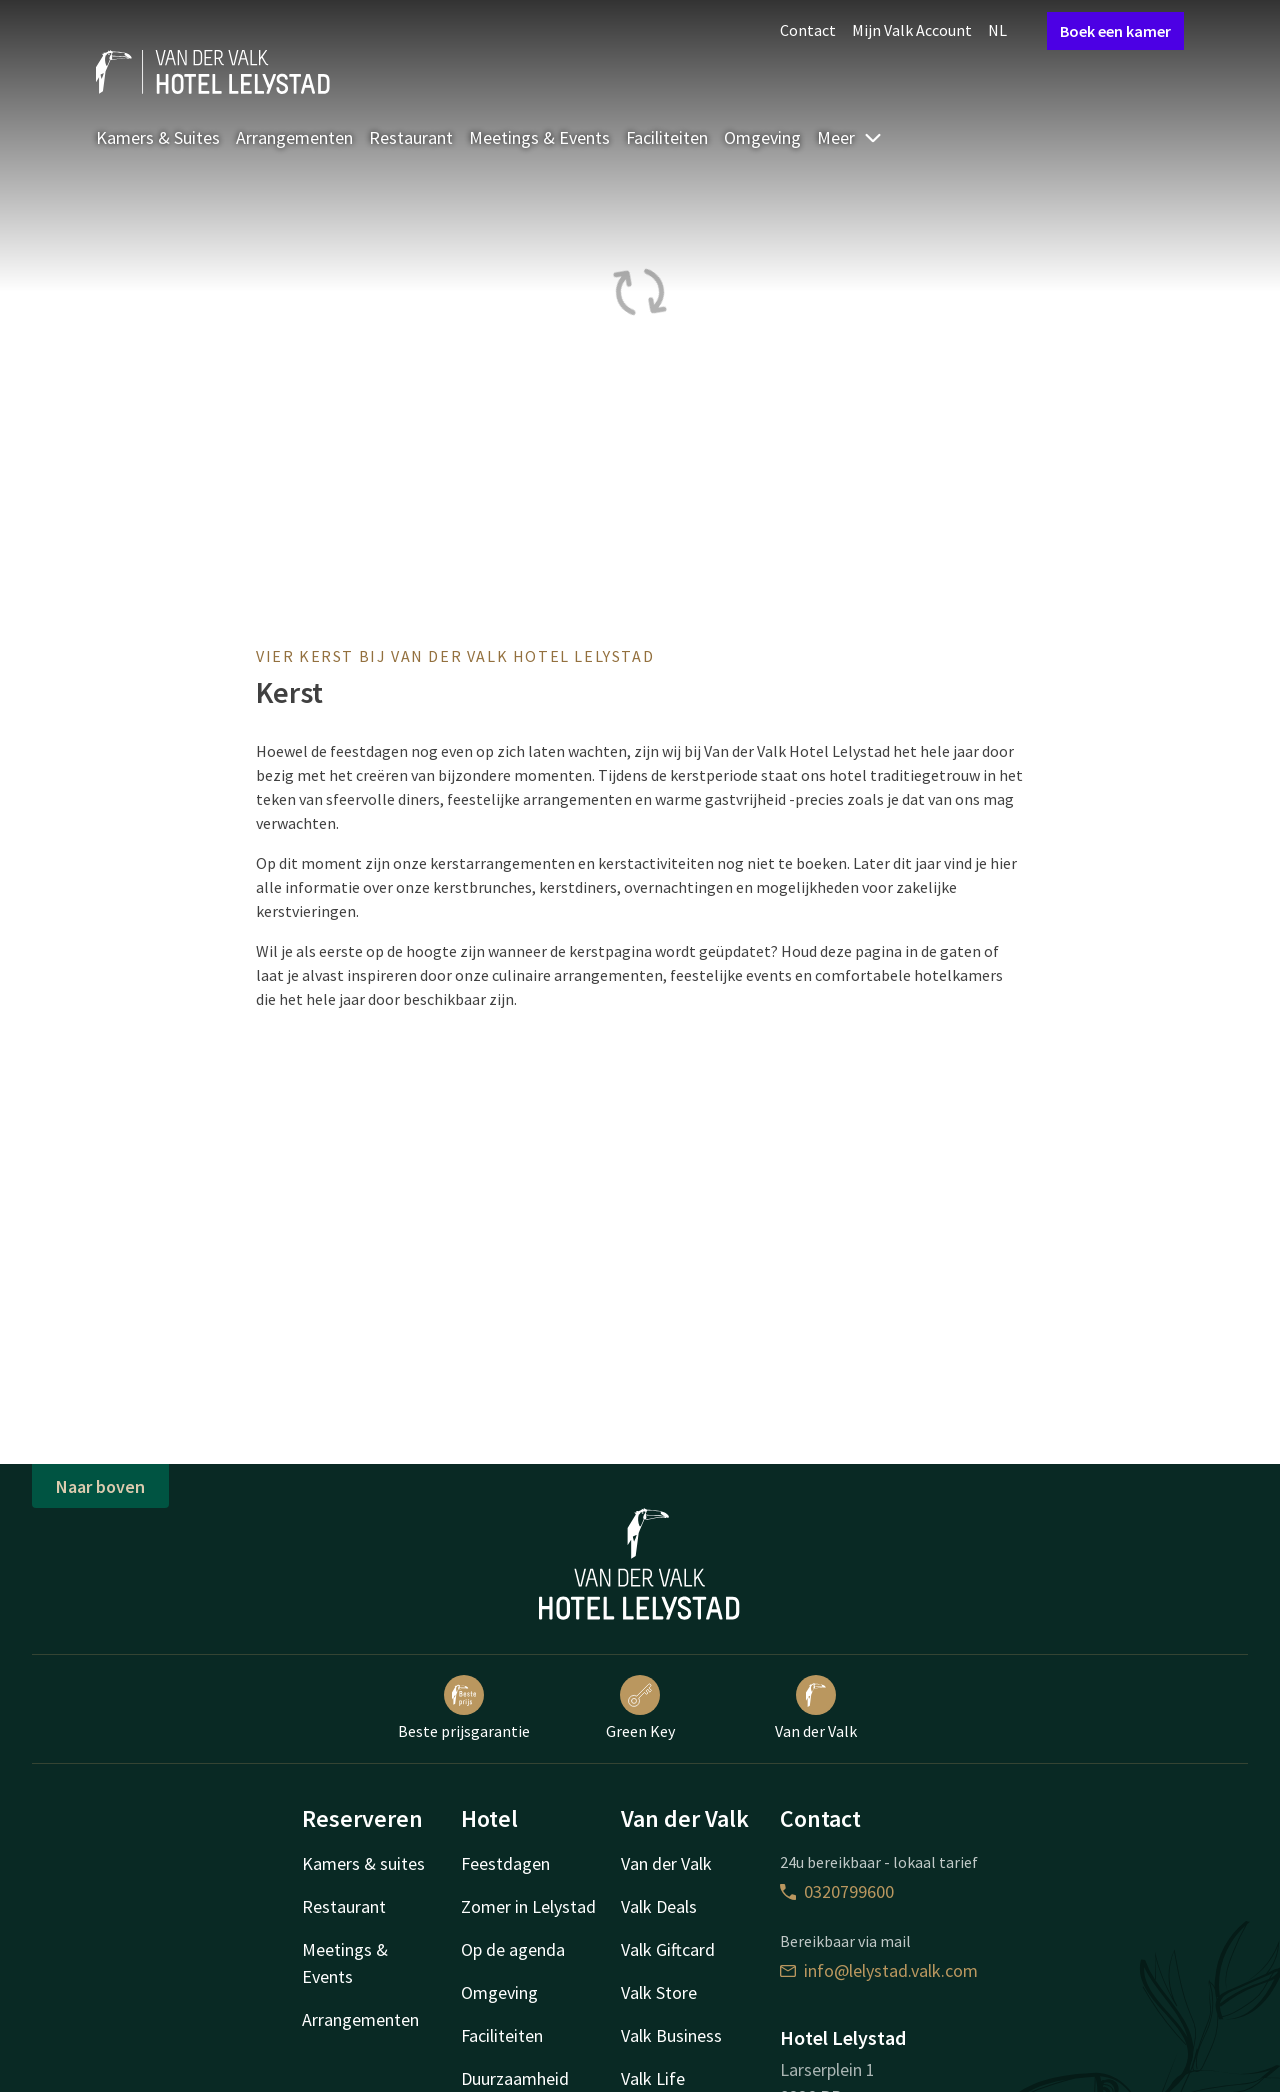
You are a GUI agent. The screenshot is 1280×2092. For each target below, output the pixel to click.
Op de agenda (513, 1949)
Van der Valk (816, 1708)
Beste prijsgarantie (464, 1708)
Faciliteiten (667, 137)
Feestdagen (505, 1863)
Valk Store (659, 1992)
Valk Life (653, 2078)
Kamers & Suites (158, 137)
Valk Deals (659, 1906)
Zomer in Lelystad (528, 1906)
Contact (808, 30)
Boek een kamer (1115, 31)
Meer (850, 137)
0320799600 (837, 1891)
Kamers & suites (363, 1863)
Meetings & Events (539, 137)
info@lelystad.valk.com (879, 1970)
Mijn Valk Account (912, 30)
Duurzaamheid (515, 2078)
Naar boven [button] (100, 1486)
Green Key (640, 1708)
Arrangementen (294, 137)
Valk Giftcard (668, 1949)
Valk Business (671, 2035)
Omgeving (762, 137)
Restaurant (411, 137)
